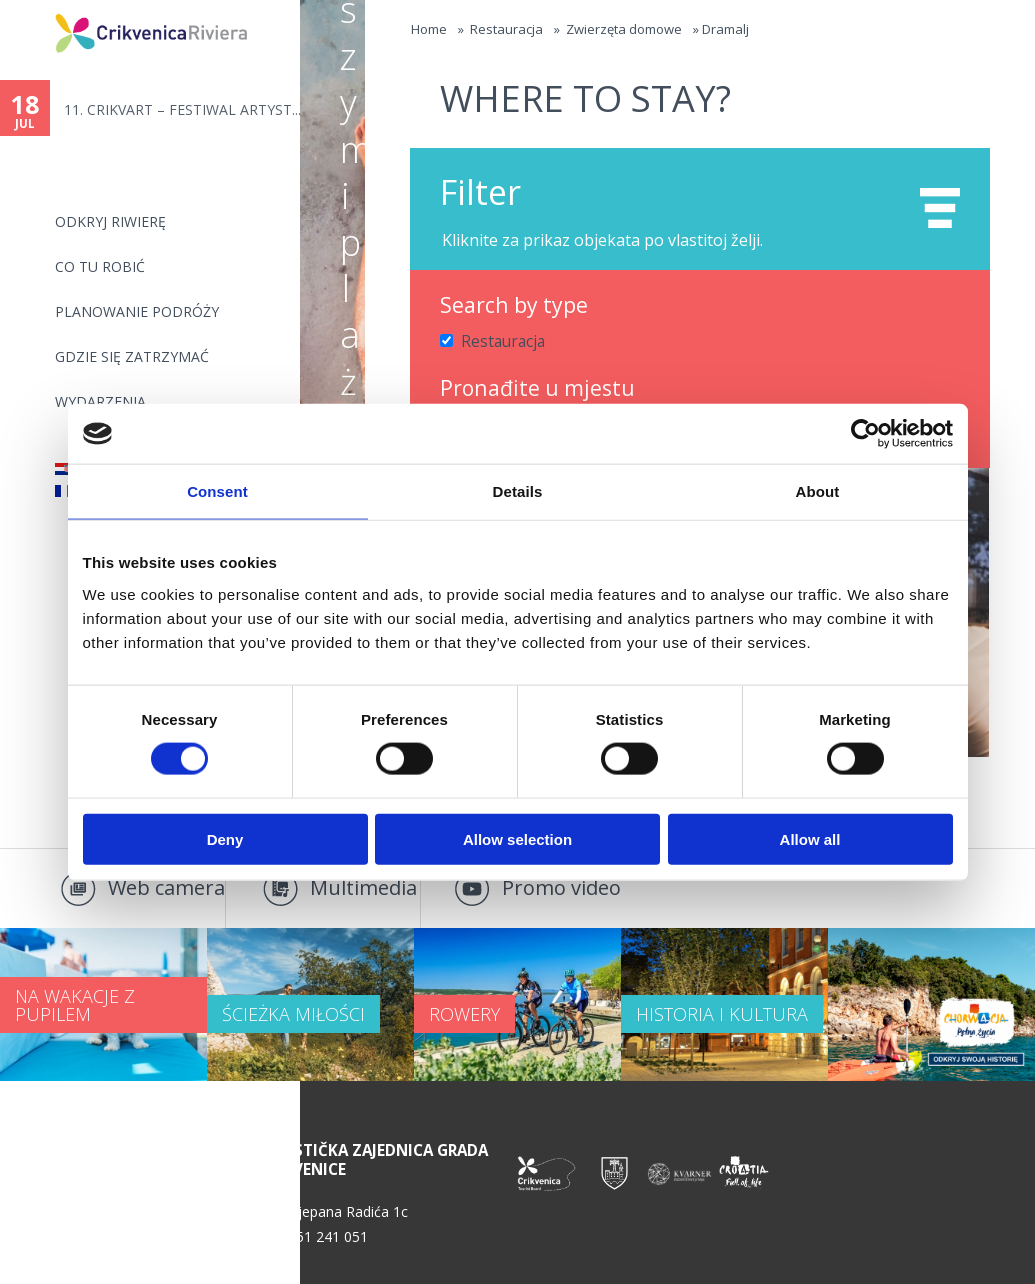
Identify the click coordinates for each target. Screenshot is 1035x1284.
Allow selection (517, 838)
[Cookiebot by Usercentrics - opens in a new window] (865, 434)
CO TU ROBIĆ (100, 266)
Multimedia (363, 887)
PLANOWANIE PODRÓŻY (137, 311)
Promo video (561, 887)
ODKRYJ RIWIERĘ (110, 221)
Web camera (166, 887)
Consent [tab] (217, 491)
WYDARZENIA (100, 401)
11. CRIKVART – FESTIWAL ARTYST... (182, 109)
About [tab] (818, 491)
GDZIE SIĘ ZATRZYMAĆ (132, 356)
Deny (225, 838)
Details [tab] (518, 491)
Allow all (810, 838)
